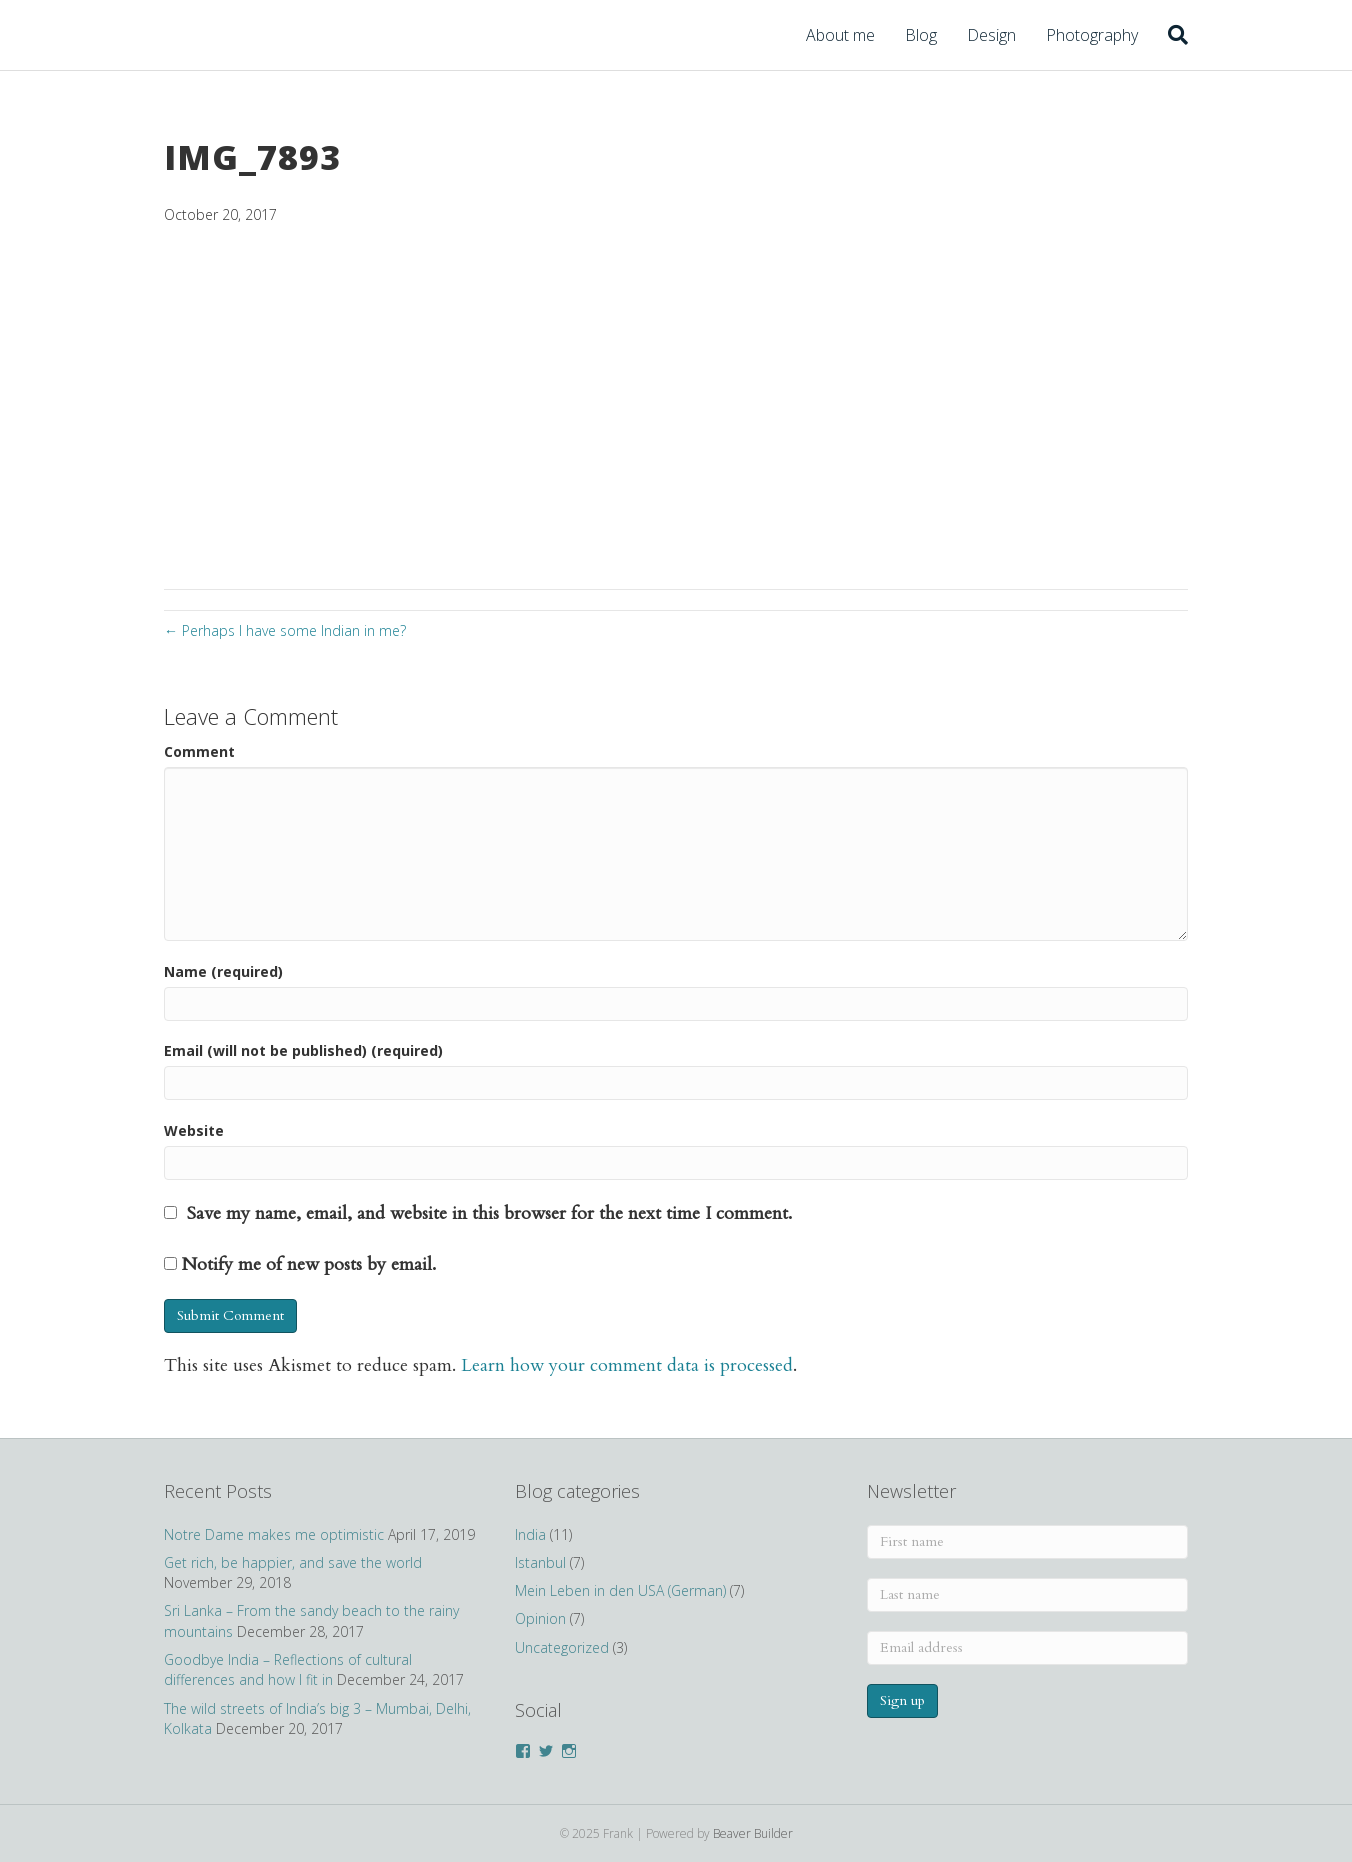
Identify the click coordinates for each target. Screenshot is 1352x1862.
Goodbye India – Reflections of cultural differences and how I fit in (288, 1669)
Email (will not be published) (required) (303, 1050)
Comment (199, 751)
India (530, 1534)
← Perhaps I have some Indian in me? (285, 630)
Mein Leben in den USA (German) (620, 1590)
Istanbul (540, 1562)
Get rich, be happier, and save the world (293, 1562)
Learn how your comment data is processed (627, 1365)
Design (991, 35)
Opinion (540, 1618)
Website (194, 1130)
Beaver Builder (753, 1833)
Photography (1092, 35)
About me (840, 35)
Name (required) (223, 971)
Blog (921, 35)
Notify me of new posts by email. (309, 1264)
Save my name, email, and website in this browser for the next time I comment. (489, 1213)
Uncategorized (562, 1647)
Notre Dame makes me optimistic (274, 1534)
